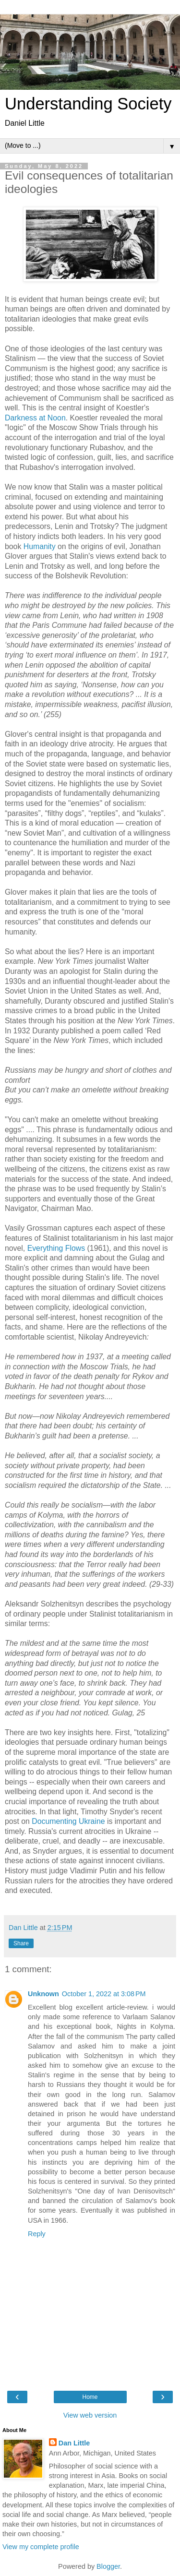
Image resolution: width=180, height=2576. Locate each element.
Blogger (108, 2566)
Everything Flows (56, 1248)
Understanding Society (88, 104)
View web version (90, 2415)
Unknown (43, 1994)
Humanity (40, 546)
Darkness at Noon (35, 418)
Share (21, 1943)
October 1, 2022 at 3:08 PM (104, 1994)
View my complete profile (40, 2547)
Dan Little (74, 2443)
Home (89, 2397)
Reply (37, 2234)
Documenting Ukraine (68, 1821)
